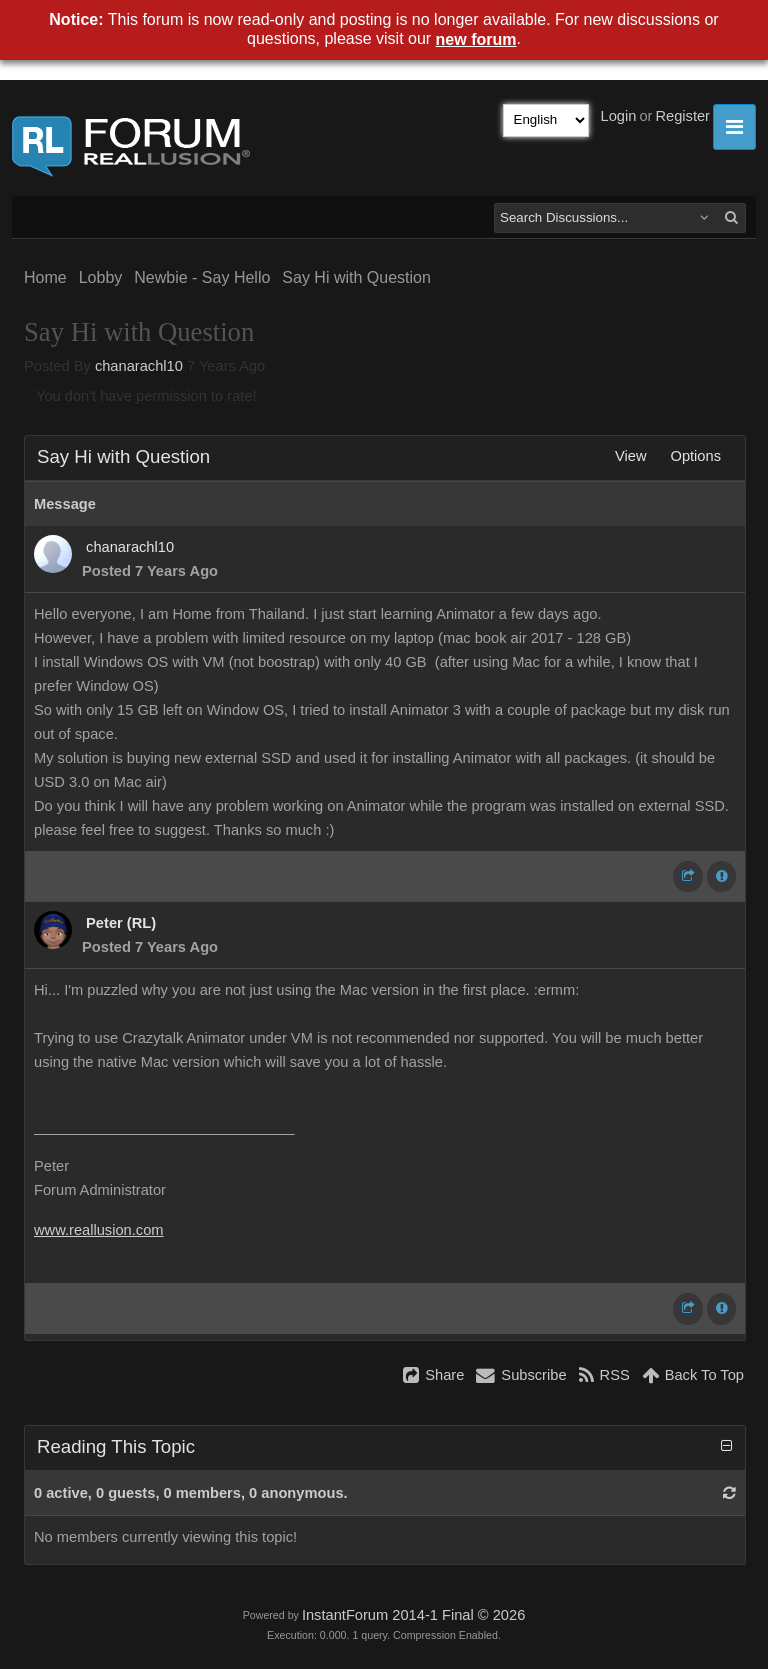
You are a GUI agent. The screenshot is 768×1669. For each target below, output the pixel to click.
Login (619, 116)
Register (682, 116)
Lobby (101, 277)
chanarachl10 (139, 366)
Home (45, 277)
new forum (476, 39)
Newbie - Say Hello (202, 277)
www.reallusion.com (99, 1230)
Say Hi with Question (356, 277)
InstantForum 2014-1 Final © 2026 (413, 1615)
